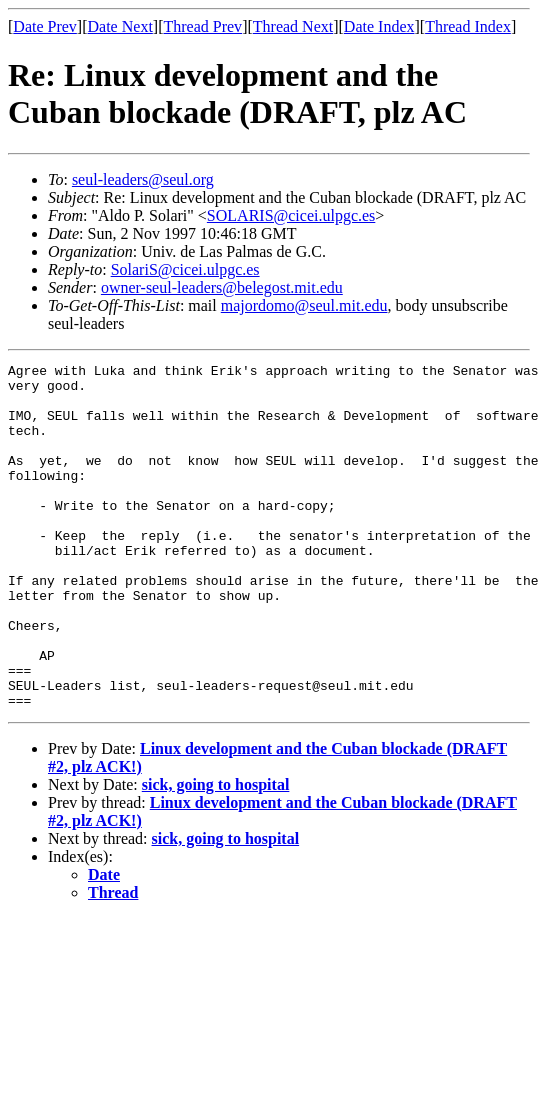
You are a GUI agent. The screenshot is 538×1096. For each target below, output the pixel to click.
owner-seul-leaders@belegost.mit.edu (222, 287)
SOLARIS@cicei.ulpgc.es (291, 215)
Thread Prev (202, 26)
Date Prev (45, 26)
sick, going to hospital (216, 853)
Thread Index (468, 26)
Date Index (379, 26)
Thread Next (293, 26)
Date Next (120, 26)
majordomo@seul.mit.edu (304, 305)
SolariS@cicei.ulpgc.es (185, 269)
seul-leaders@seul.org (143, 179)
